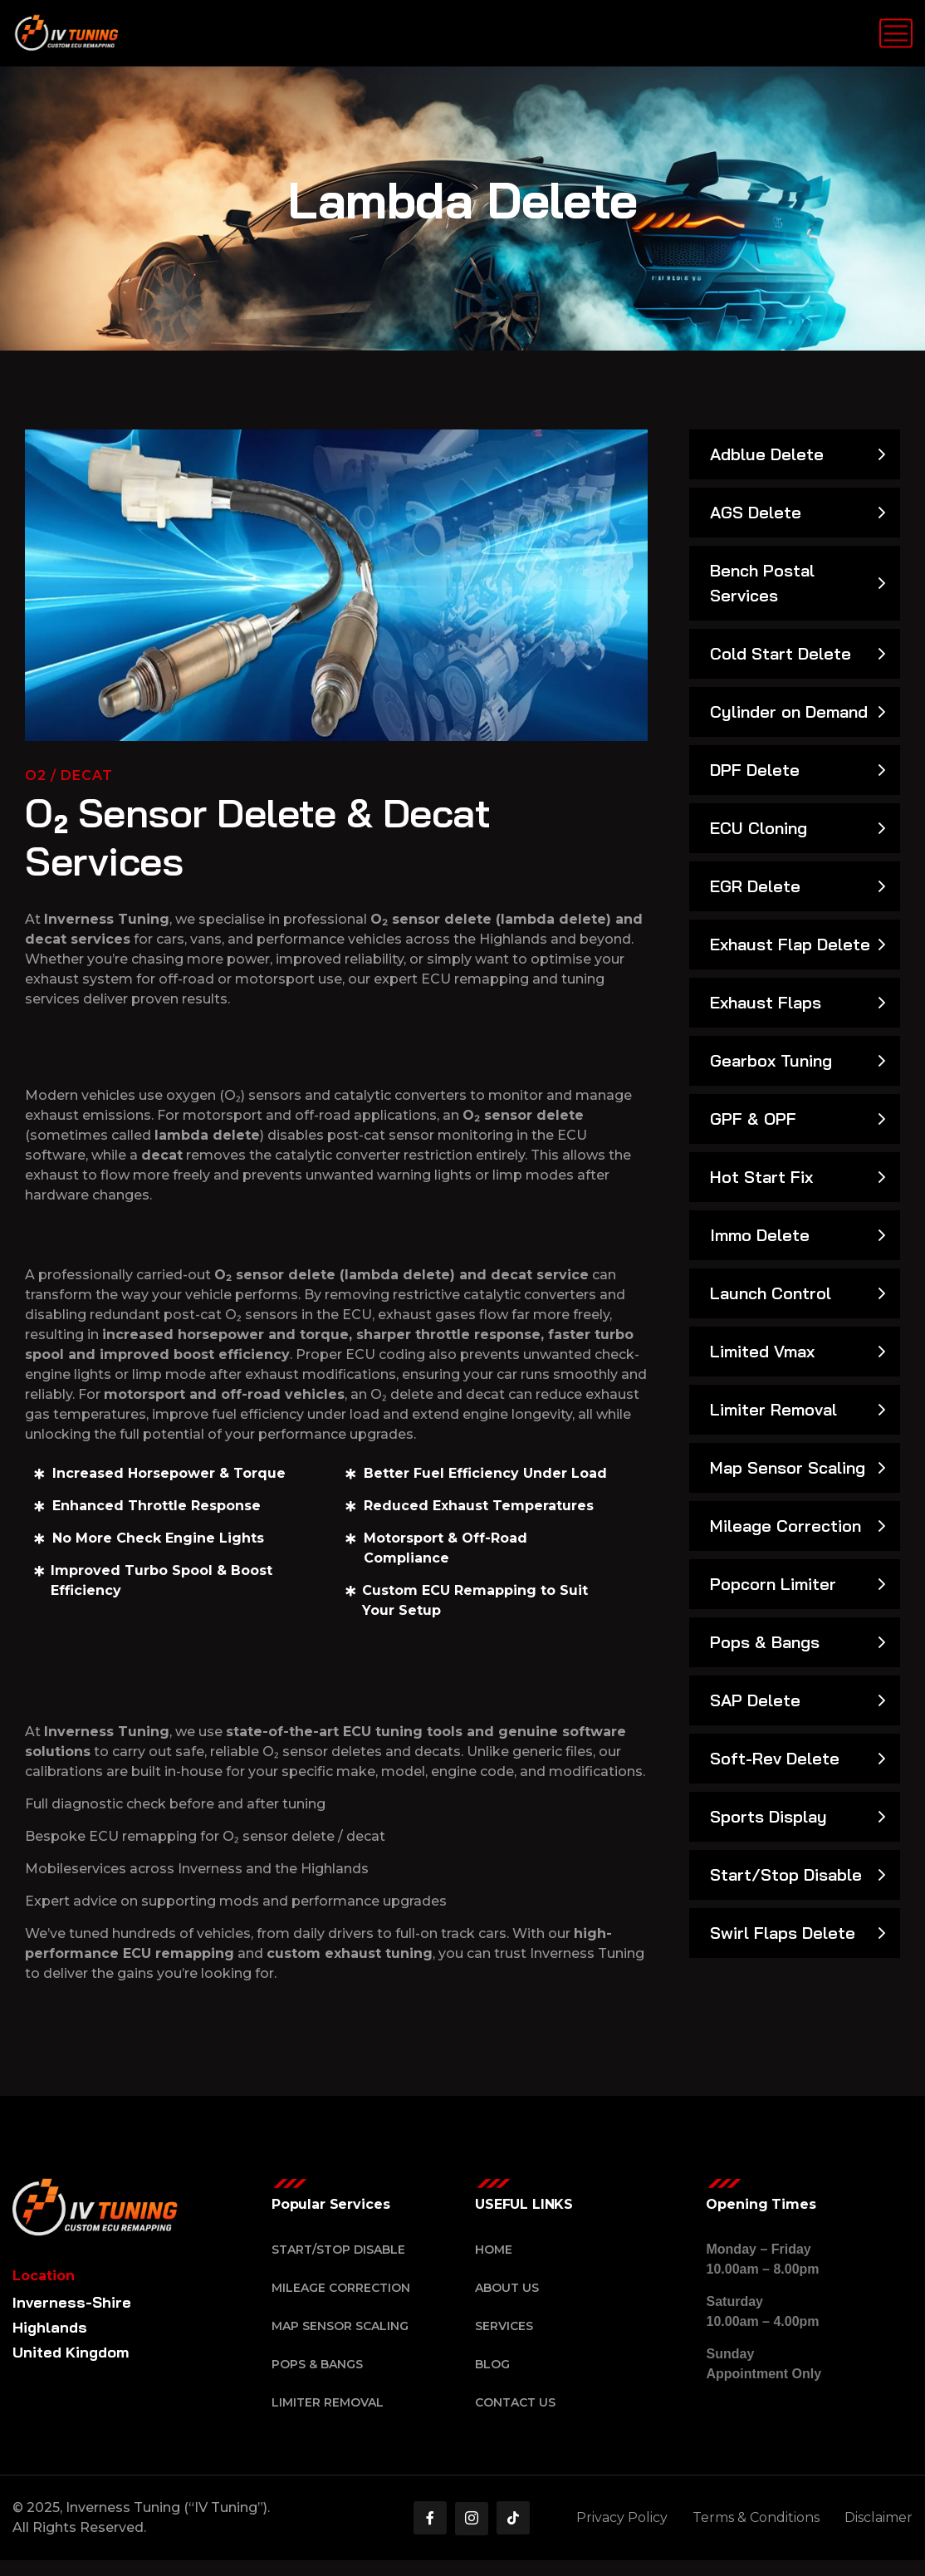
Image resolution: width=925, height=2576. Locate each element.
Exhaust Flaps (765, 1002)
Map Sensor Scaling (787, 1467)
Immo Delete (760, 1234)
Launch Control (770, 1293)
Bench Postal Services (762, 583)
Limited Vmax (762, 1351)
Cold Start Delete (780, 653)
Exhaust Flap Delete (790, 944)
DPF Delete (755, 769)
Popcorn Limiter (773, 1583)
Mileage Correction (785, 1525)
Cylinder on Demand (789, 711)
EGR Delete (755, 886)
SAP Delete (755, 1700)
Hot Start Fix (761, 1176)
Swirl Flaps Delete (782, 1932)
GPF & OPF (753, 1118)
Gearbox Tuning (771, 1060)
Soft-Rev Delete (774, 1758)
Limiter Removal (773, 1409)
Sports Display (768, 1816)
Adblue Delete (767, 454)
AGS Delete (755, 512)
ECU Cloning (758, 827)
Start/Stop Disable (786, 1874)
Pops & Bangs (765, 1641)
